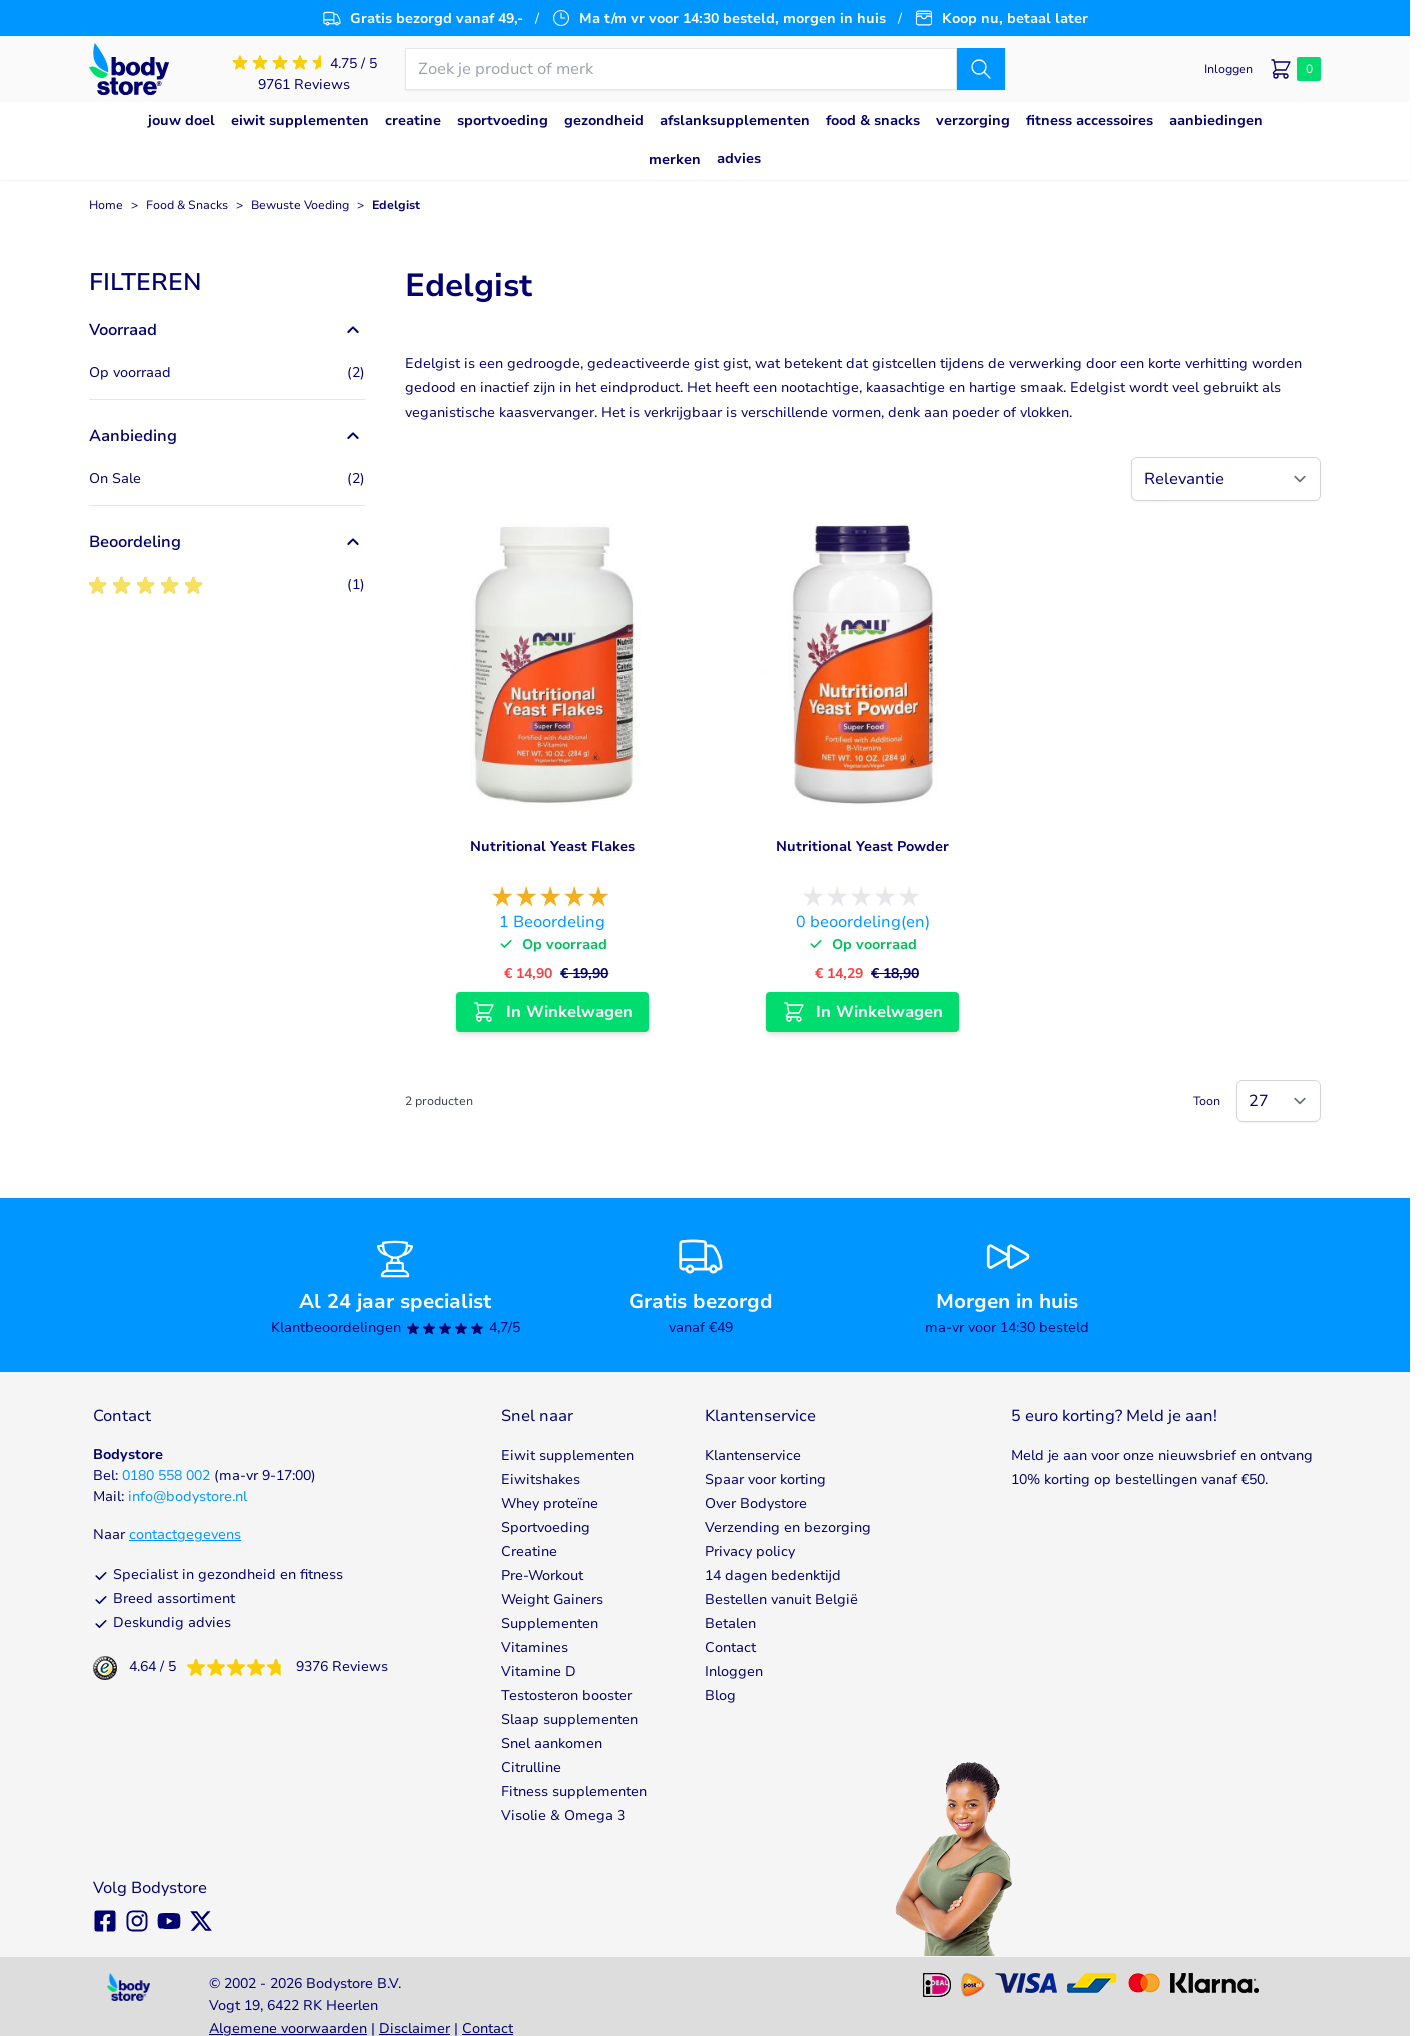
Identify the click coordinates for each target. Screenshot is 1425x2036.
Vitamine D (538, 1671)
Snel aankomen (551, 1743)
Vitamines (534, 1647)
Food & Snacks (187, 205)
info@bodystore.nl (187, 1496)
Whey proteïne (549, 1503)
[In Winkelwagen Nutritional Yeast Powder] (862, 1012)
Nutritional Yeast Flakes (552, 846)
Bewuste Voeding (300, 205)
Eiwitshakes (540, 1479)
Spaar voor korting (765, 1479)
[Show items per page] (1278, 1101)
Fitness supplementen (574, 1791)
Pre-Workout (542, 1575)
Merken (675, 159)
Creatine (529, 1551)
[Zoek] (981, 69)
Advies (739, 158)
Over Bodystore (756, 1503)
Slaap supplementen (569, 1719)
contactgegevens (185, 1534)
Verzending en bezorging (788, 1527)
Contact (730, 1647)
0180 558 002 (166, 1475)
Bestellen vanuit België (781, 1599)
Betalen (730, 1623)
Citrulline (531, 1767)
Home (106, 205)
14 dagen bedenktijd (773, 1575)
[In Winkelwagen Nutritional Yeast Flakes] (552, 1012)
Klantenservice (753, 1455)
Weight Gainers (552, 1599)
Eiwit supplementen (567, 1455)
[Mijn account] (1228, 69)
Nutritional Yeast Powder (862, 846)
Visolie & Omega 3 (563, 1815)
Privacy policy (750, 1551)
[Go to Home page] (129, 69)
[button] (227, 282)
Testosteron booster (566, 1695)
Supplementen (549, 1623)
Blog (720, 1695)
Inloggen (734, 1671)
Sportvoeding (545, 1527)
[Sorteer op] (1226, 479)
